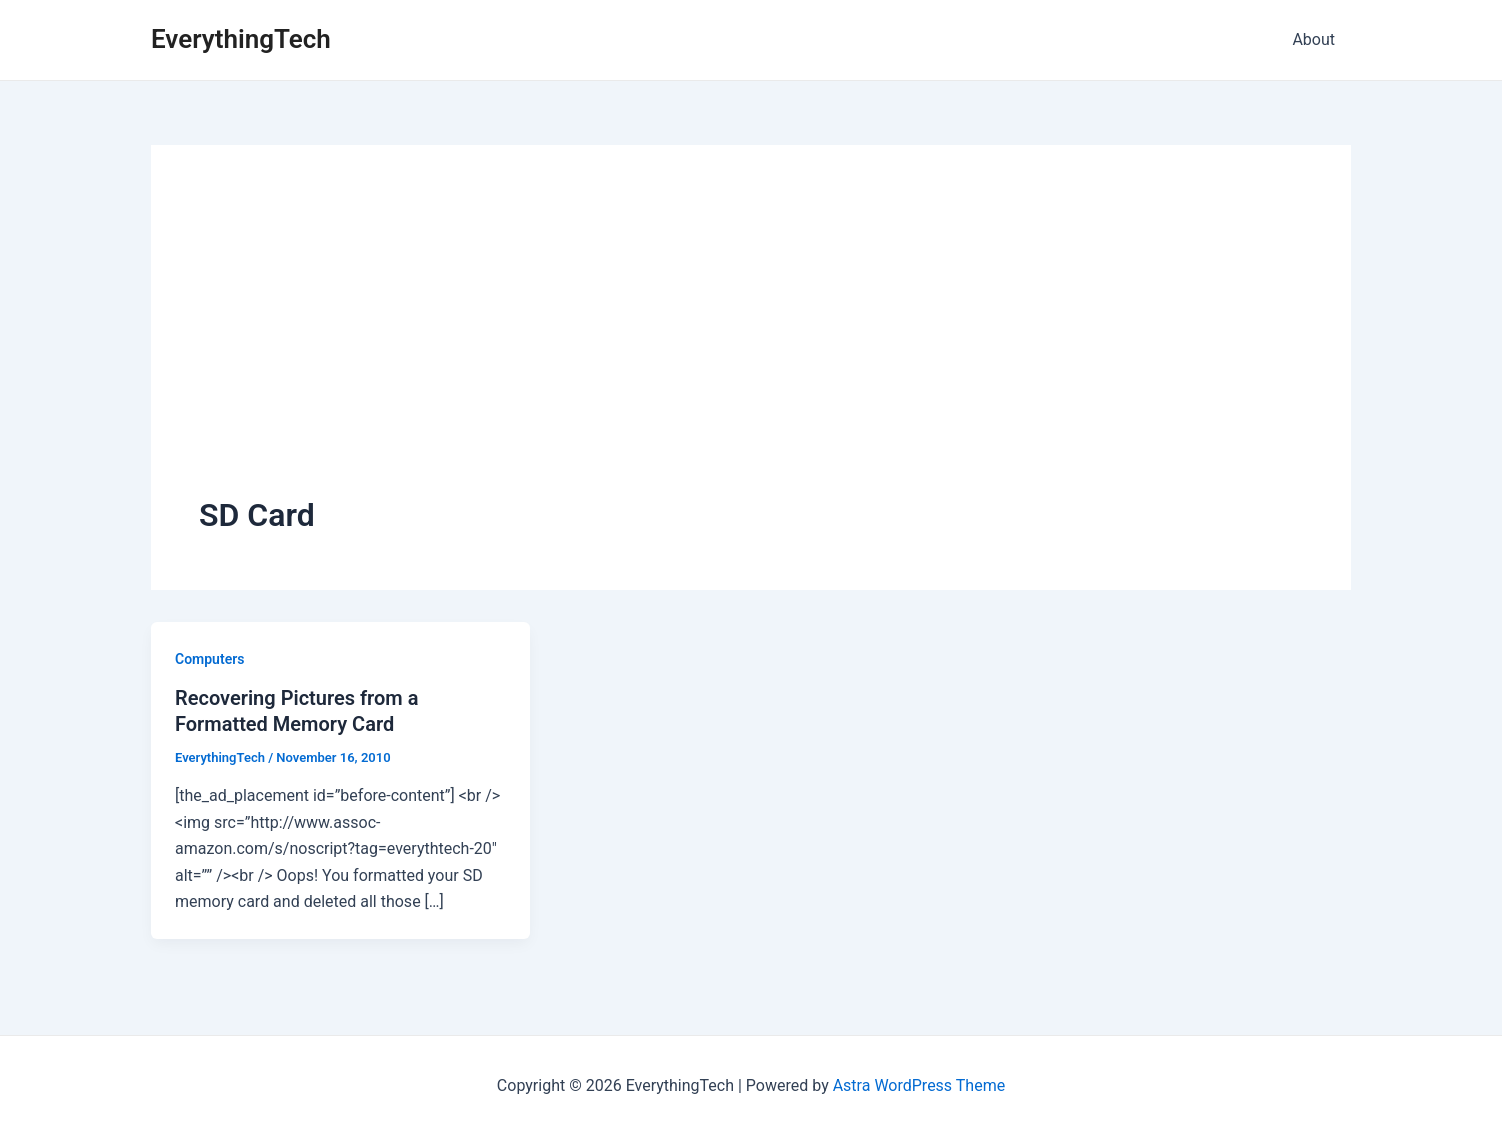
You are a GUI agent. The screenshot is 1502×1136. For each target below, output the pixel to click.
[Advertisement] (751, 343)
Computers (209, 659)
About (1313, 39)
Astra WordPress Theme (919, 1085)
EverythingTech (241, 39)
